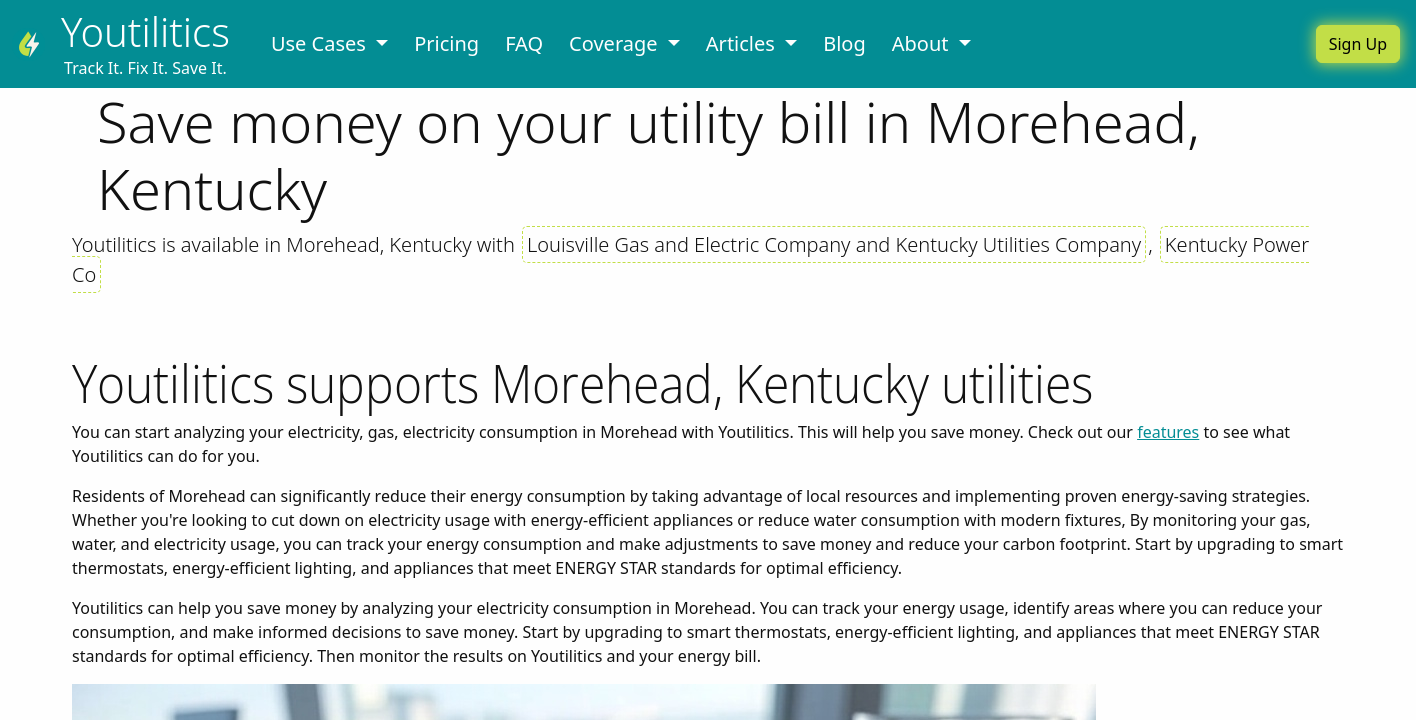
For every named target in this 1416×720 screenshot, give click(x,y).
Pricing (446, 43)
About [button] (923, 43)
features (1168, 432)
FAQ (524, 43)
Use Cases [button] (321, 43)
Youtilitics (145, 31)
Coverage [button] (616, 43)
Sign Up (1358, 44)
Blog (844, 43)
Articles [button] (743, 43)
